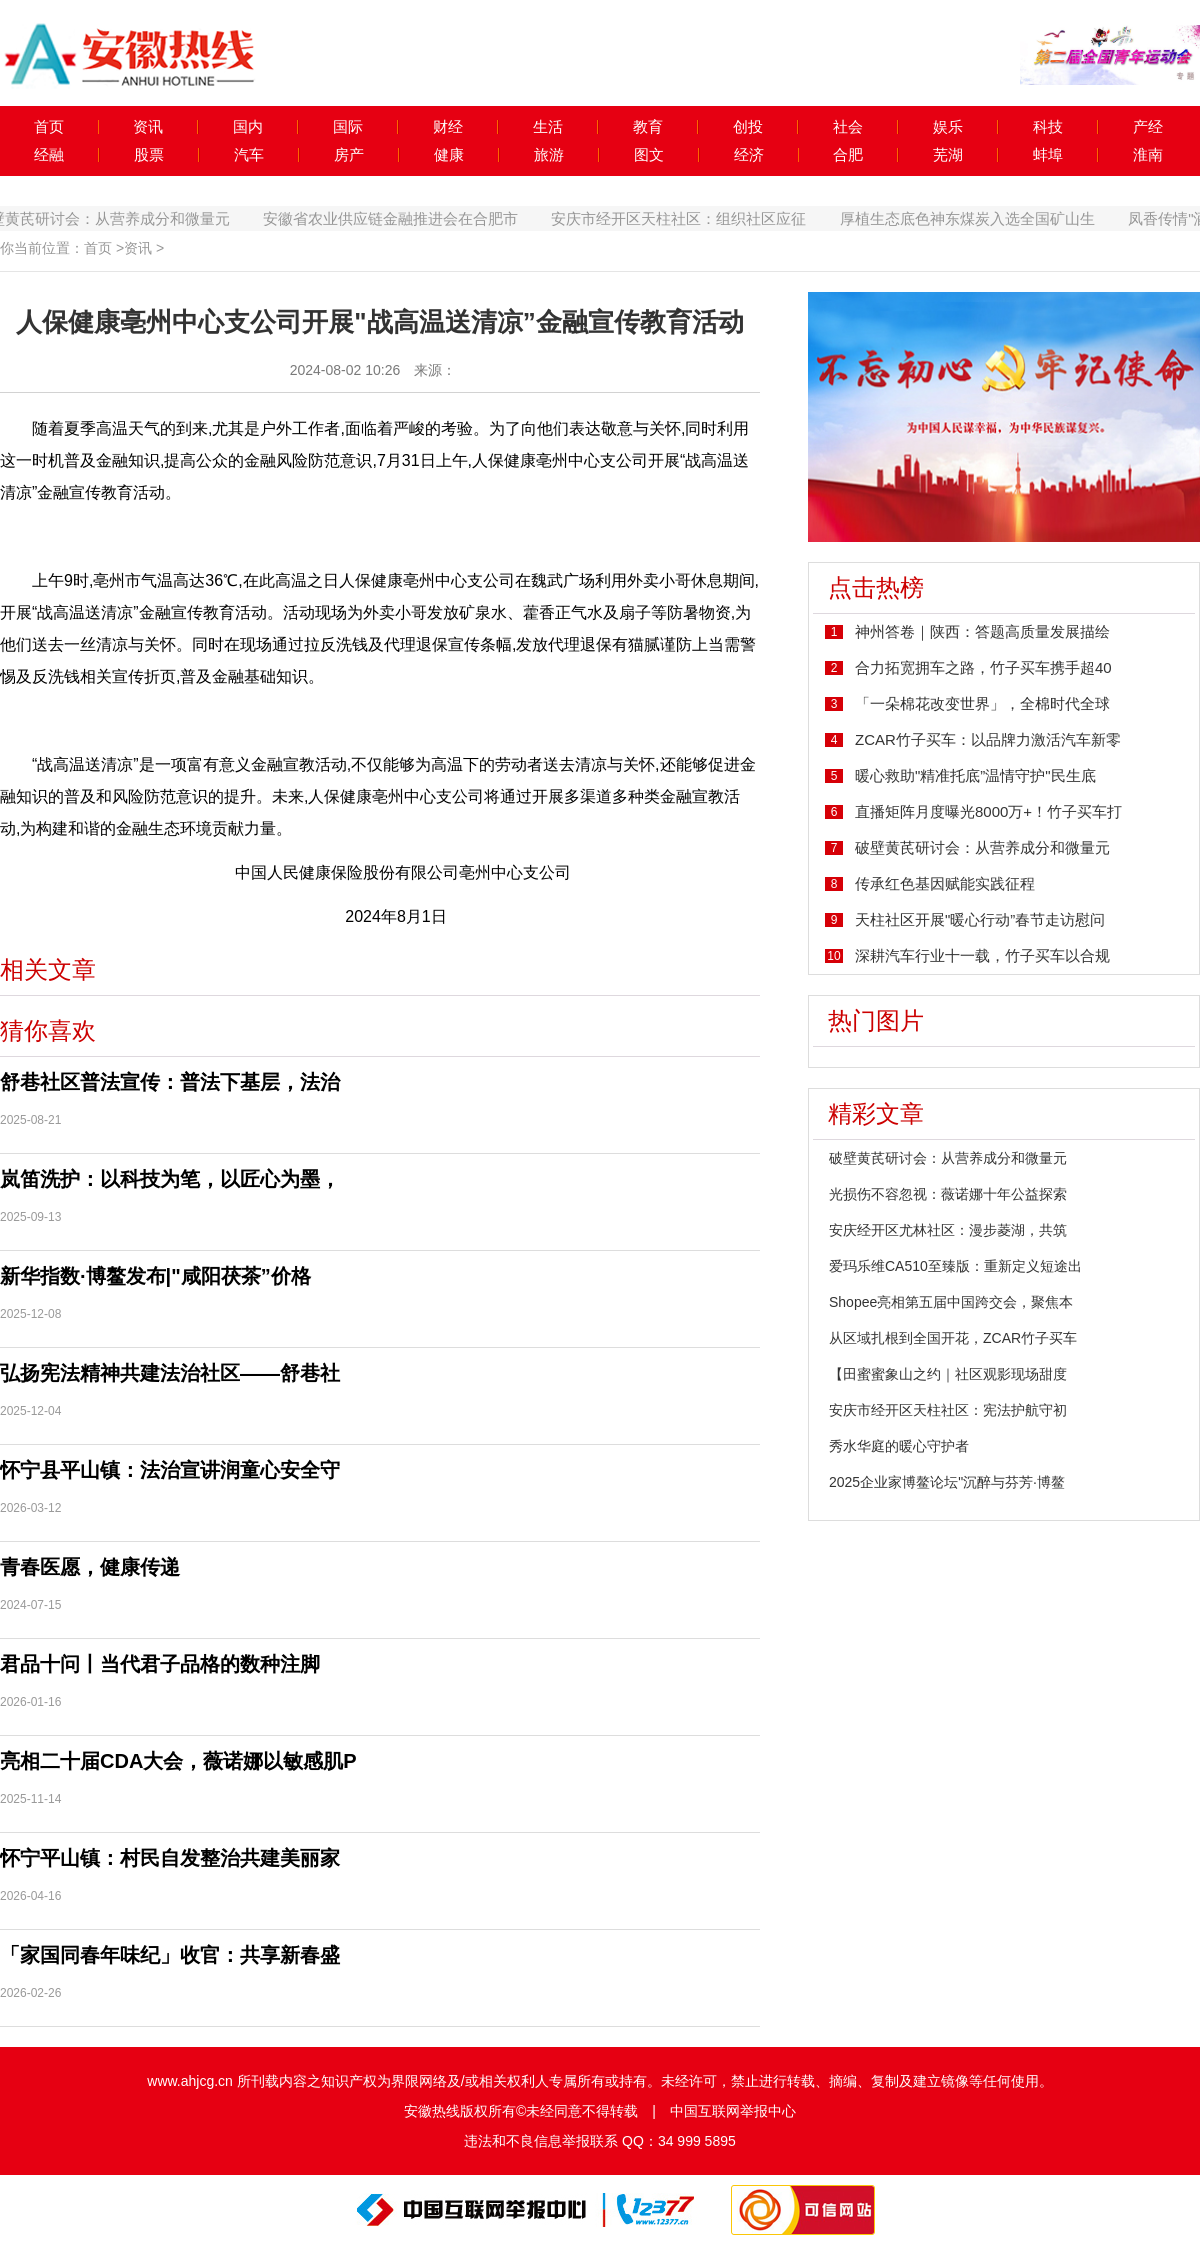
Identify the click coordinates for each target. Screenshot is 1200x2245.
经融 (49, 155)
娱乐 (948, 127)
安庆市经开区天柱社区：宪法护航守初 (948, 1410)
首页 (49, 127)
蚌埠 (1048, 155)
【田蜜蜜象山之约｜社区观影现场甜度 (948, 1374)
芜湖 (948, 155)
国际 (348, 127)
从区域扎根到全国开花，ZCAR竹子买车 (953, 1338)
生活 (548, 127)
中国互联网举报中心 (733, 2111)
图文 (649, 155)
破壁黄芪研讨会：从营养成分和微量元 (131, 218)
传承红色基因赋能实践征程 (945, 883)
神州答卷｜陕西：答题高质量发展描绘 (982, 631)
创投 (748, 127)
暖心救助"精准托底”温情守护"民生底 (975, 775)
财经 (448, 127)
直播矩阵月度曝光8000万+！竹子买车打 (988, 811)
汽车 (249, 155)
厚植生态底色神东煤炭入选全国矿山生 (996, 218)
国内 (248, 127)
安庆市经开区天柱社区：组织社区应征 (708, 218)
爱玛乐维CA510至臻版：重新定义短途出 (955, 1266)
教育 (648, 127)
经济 (749, 155)
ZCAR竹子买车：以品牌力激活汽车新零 (988, 739)
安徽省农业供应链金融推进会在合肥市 (419, 218)
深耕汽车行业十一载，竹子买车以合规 (982, 955)
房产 (349, 155)
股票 (149, 155)
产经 (1148, 127)
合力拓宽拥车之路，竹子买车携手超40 (983, 667)
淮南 (1148, 155)
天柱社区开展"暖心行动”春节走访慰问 (980, 919)
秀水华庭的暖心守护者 (899, 1446)
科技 (1048, 127)
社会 (848, 127)
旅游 (549, 155)
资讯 (148, 127)
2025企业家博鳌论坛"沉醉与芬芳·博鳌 (947, 1482)
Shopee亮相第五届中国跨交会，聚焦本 (951, 1302)
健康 (449, 155)
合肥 (848, 155)
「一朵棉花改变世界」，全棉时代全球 (982, 703)
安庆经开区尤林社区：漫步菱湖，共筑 (948, 1230)
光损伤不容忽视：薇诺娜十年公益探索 (948, 1194)
